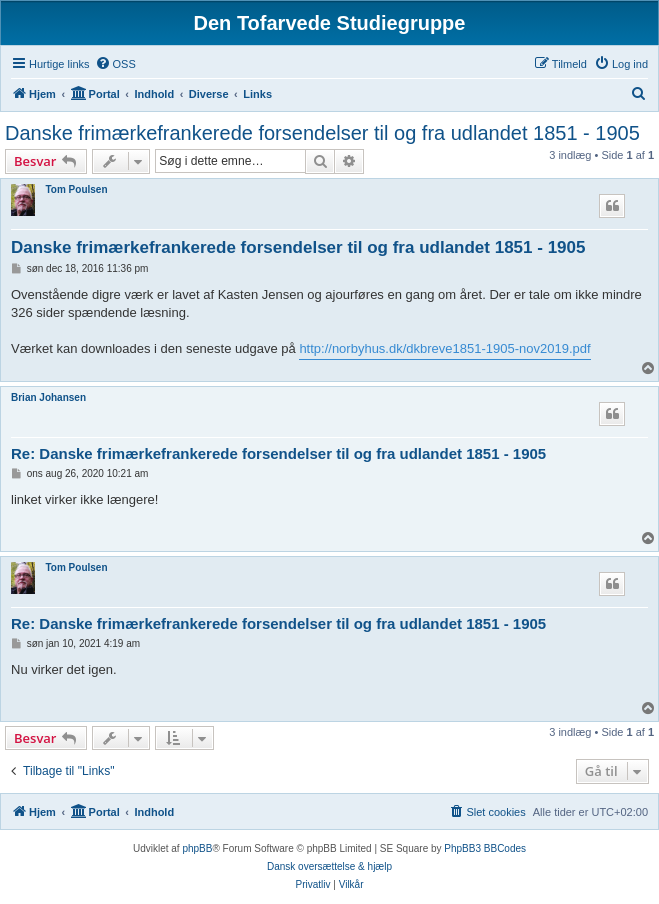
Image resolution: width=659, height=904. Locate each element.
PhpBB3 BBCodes (485, 848)
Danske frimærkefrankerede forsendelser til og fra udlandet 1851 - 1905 (322, 133)
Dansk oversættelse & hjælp (329, 866)
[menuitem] (115, 64)
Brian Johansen (48, 397)
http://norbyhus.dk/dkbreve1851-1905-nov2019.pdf (444, 348)
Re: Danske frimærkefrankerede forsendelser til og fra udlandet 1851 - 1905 (278, 453)
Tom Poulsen (76, 189)
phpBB (197, 848)
